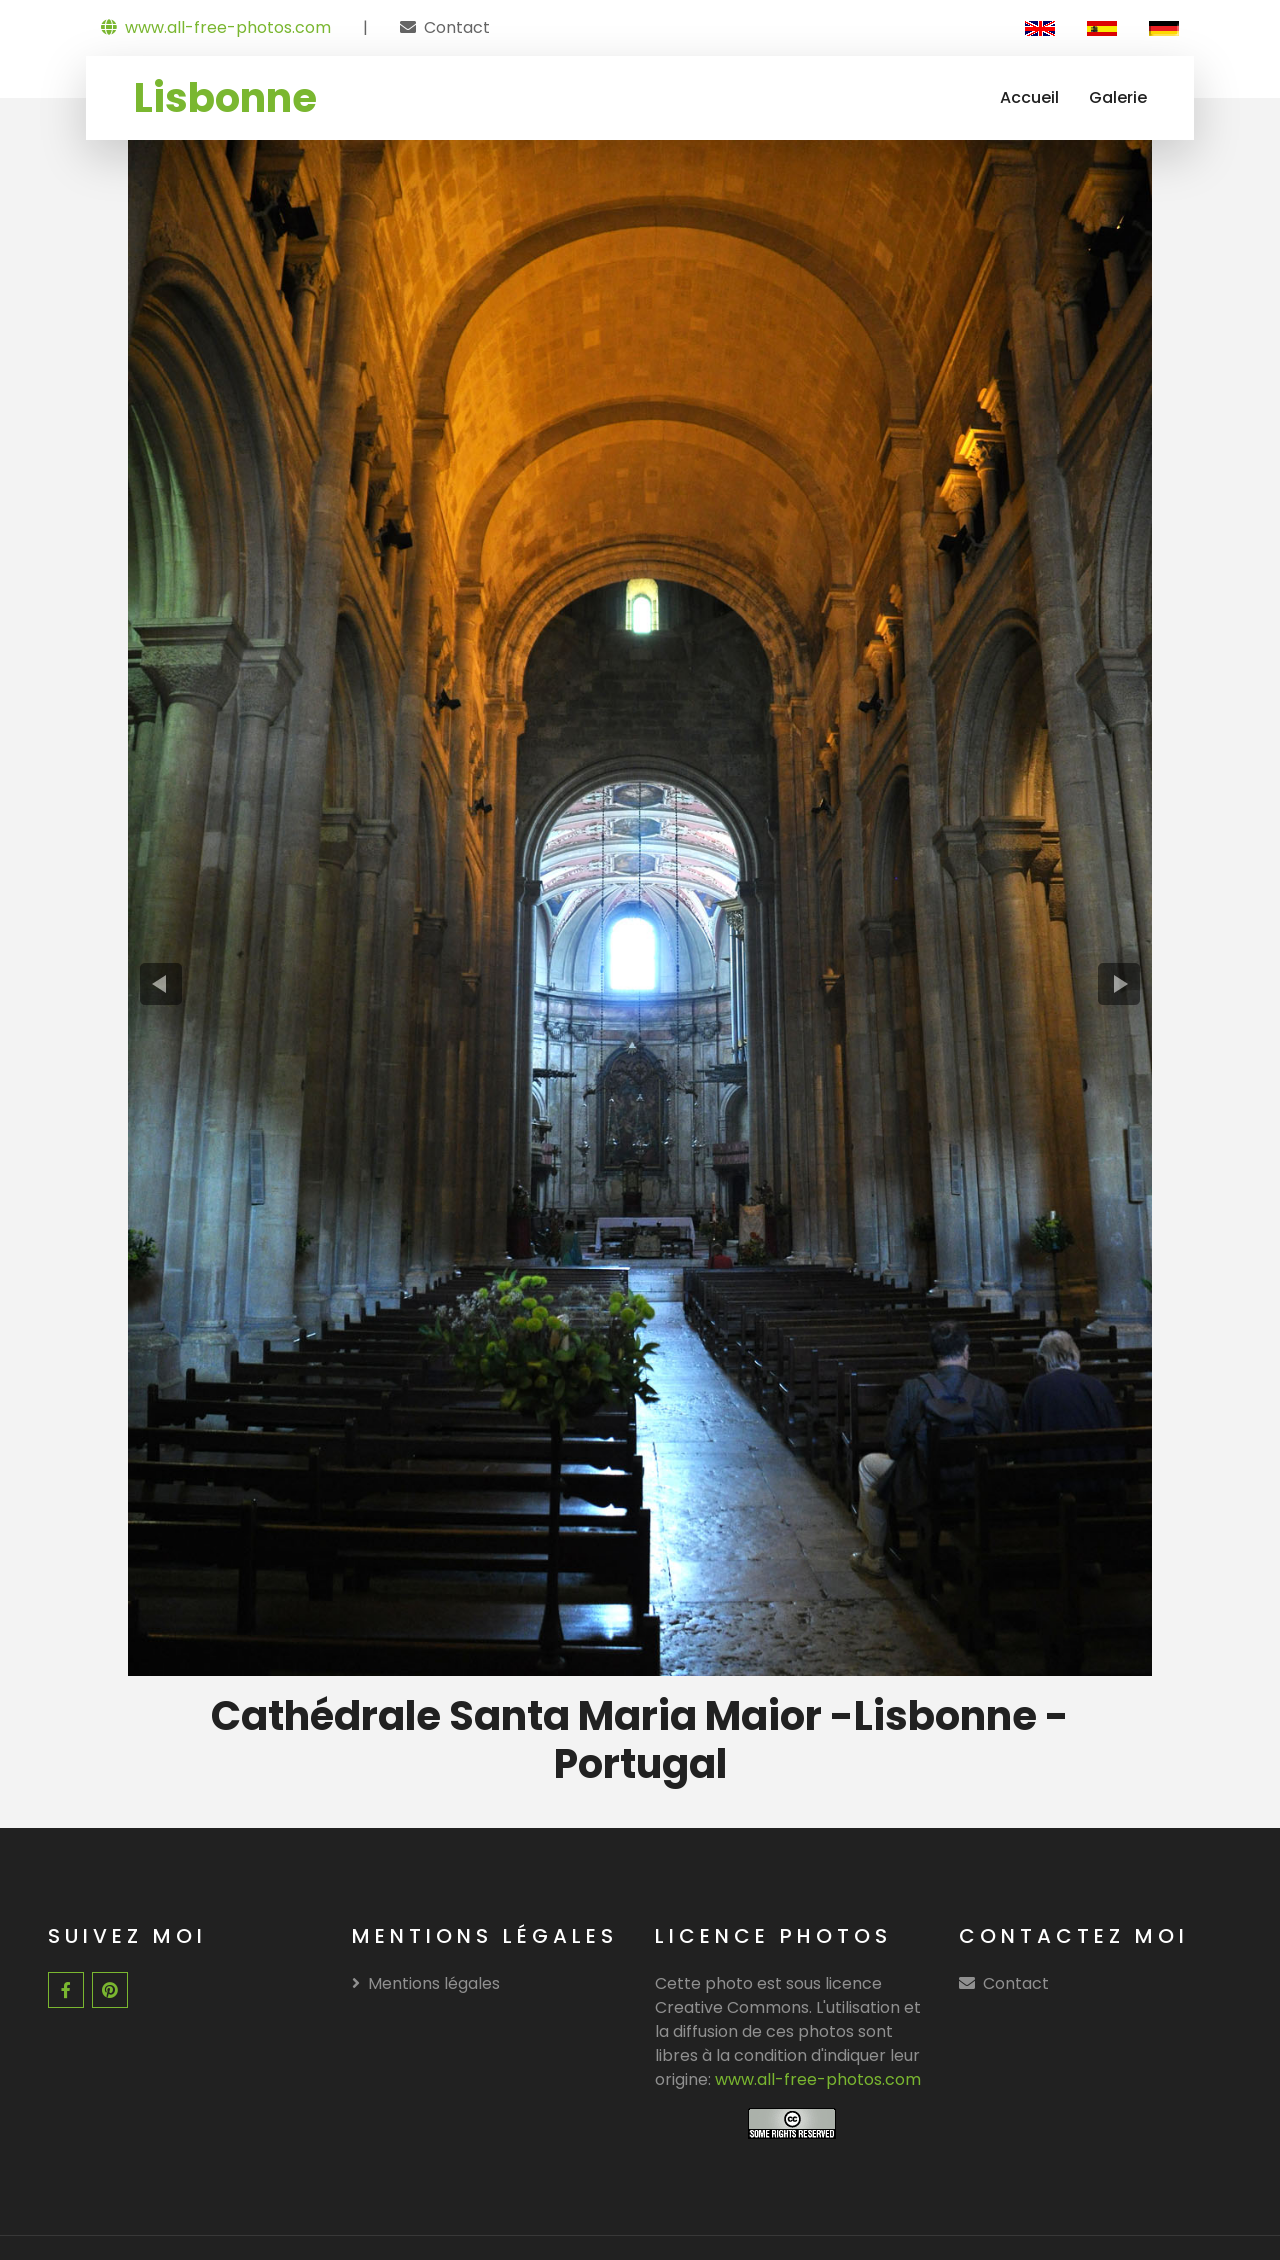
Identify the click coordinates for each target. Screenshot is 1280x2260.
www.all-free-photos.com (216, 27)
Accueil (1029, 97)
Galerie (1118, 97)
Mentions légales (426, 1979)
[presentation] (161, 982)
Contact (457, 27)
